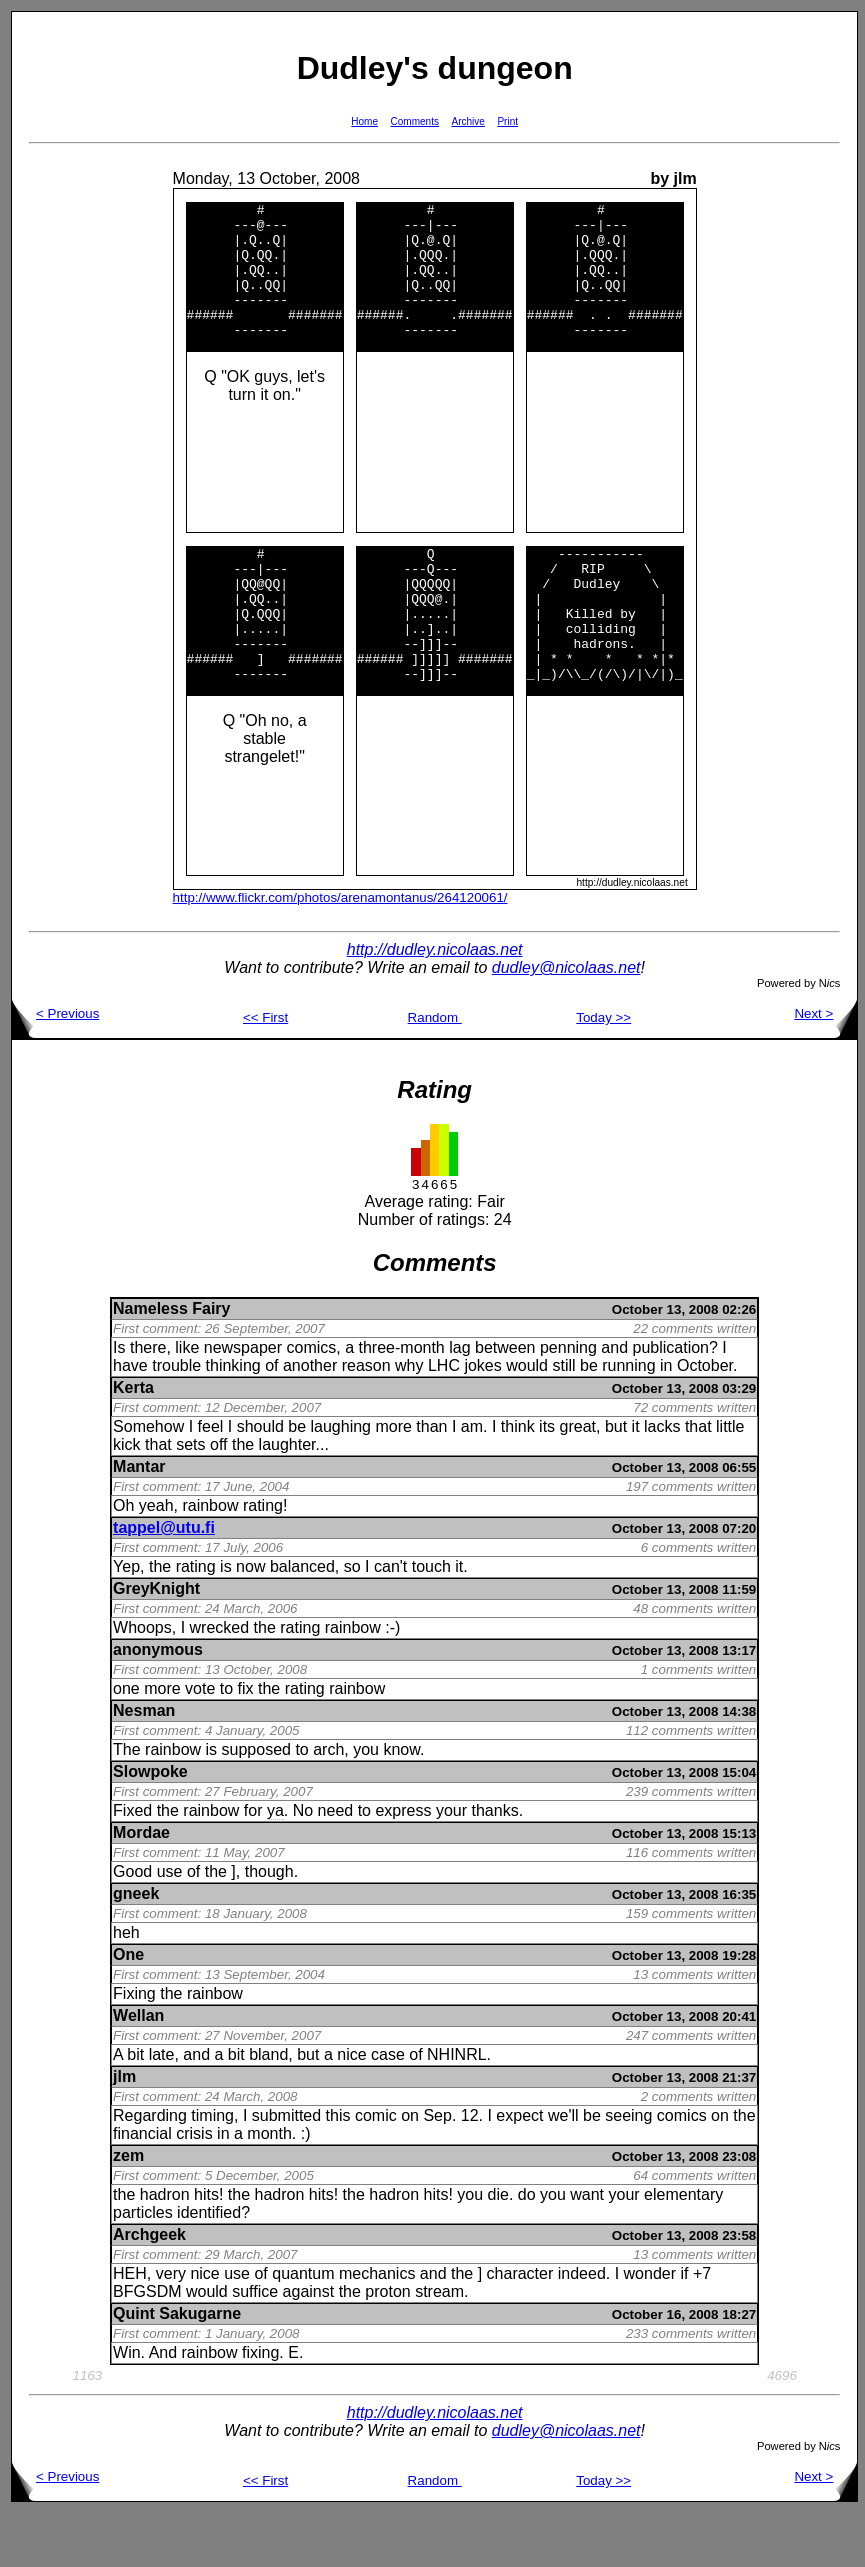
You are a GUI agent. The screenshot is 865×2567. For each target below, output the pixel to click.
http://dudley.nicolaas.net (435, 1003)
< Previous (55, 1067)
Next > (825, 1067)
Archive (468, 121)
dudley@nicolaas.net (566, 1021)
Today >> (603, 1071)
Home (364, 121)
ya (275, 1864)
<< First (265, 1071)
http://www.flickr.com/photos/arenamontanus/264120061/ (340, 951)
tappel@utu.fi (164, 1581)
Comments (415, 121)
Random (435, 1071)
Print (507, 121)
